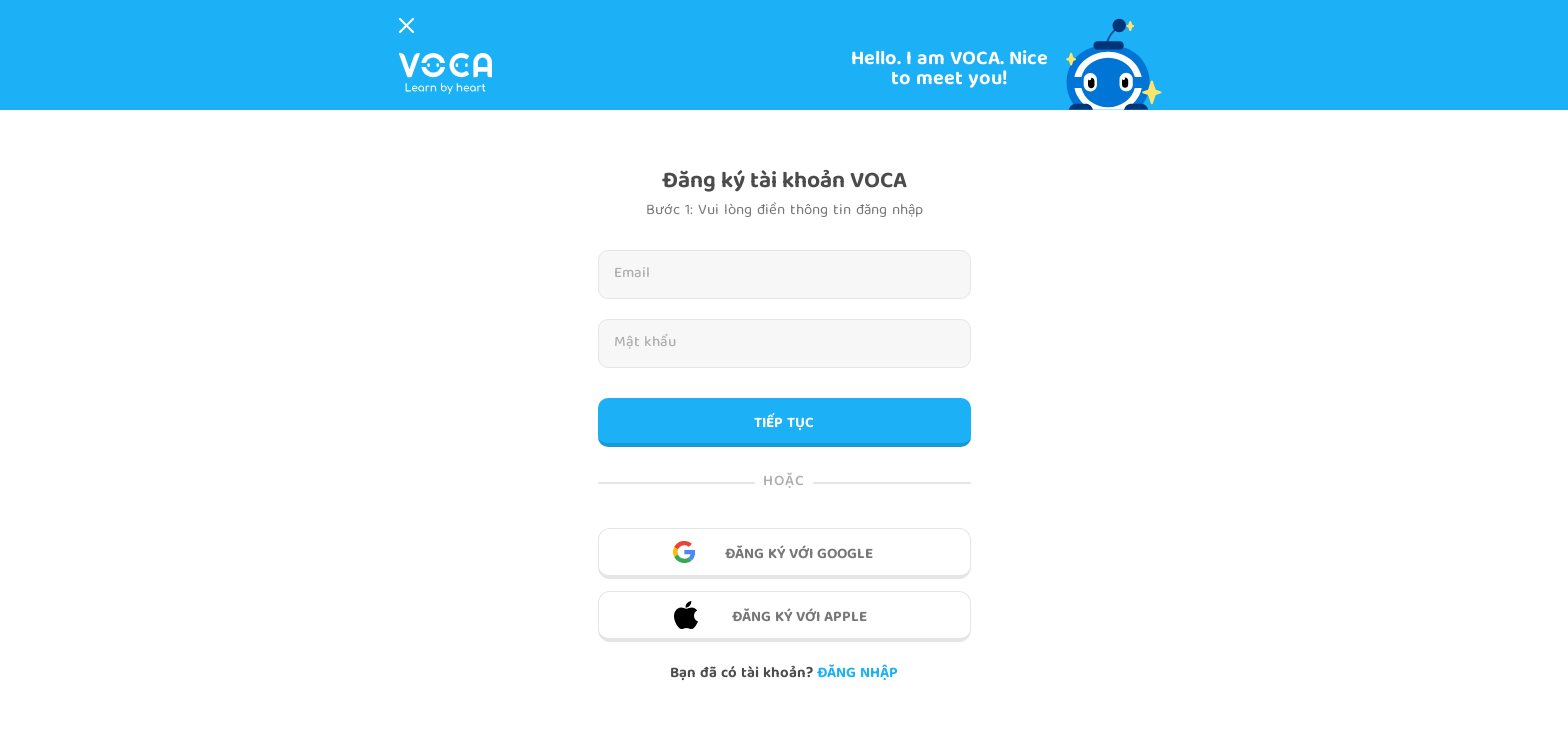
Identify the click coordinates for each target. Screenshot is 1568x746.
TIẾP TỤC (784, 424)
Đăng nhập (857, 674)
